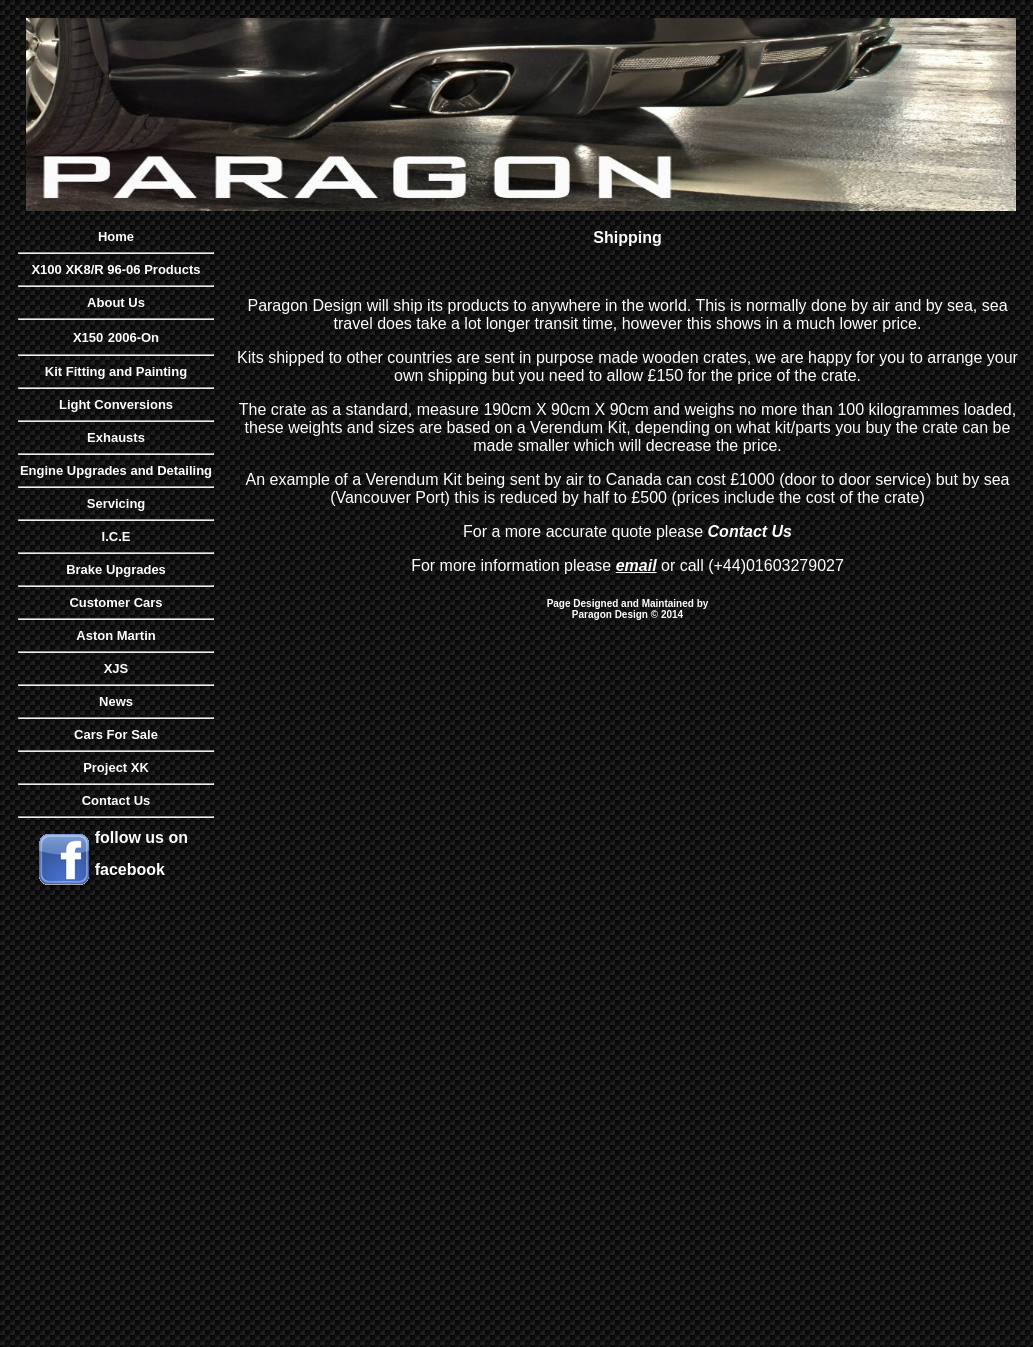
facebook (130, 869)
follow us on (141, 837)
